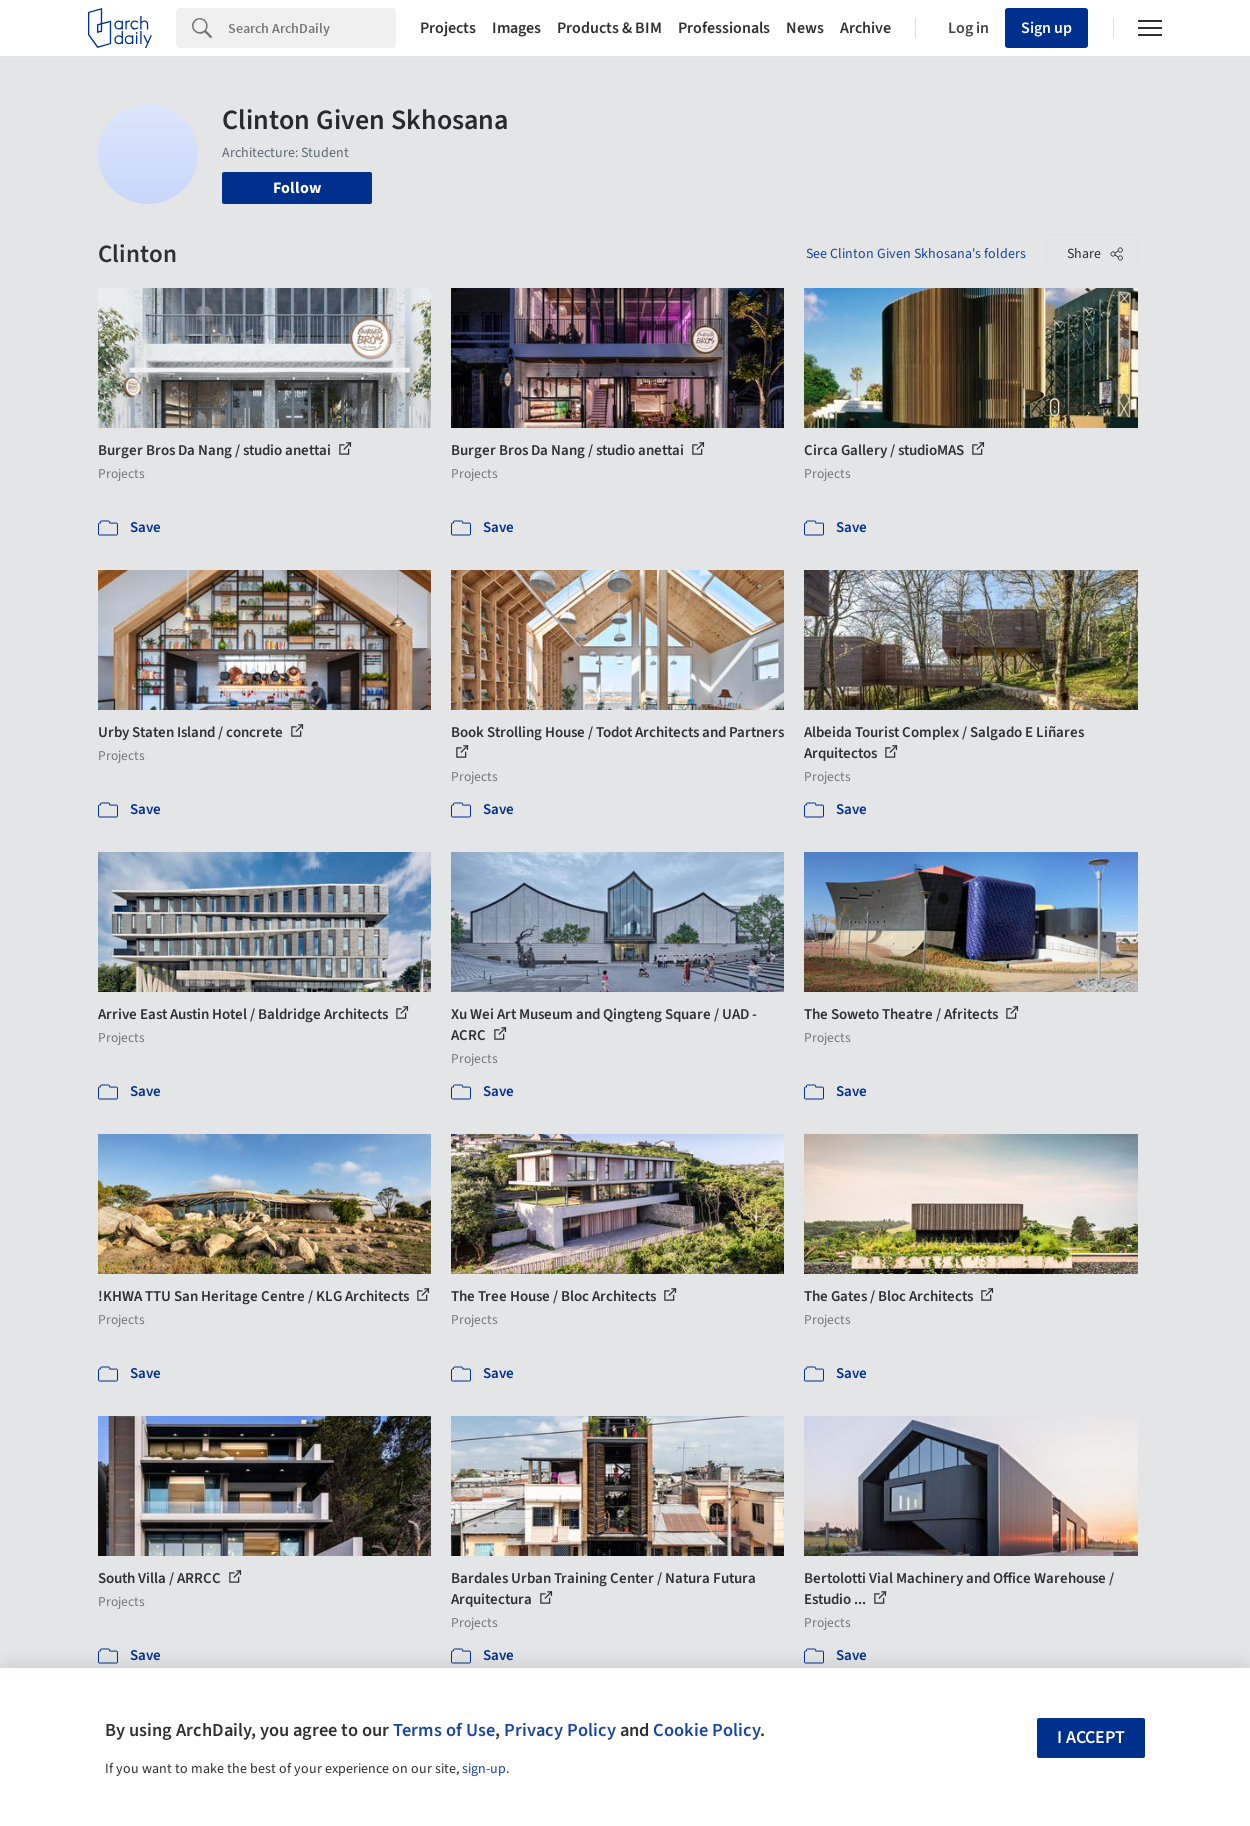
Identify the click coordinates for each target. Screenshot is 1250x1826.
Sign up (1046, 28)
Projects (448, 28)
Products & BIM (609, 28)
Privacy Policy (560, 1730)
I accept (1091, 1737)
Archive (865, 28)
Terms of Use (444, 1730)
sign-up (484, 1769)
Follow (297, 188)
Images (516, 28)
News (805, 28)
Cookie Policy (706, 1730)
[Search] (312, 28)
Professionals (724, 28)
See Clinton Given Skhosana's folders (916, 254)
